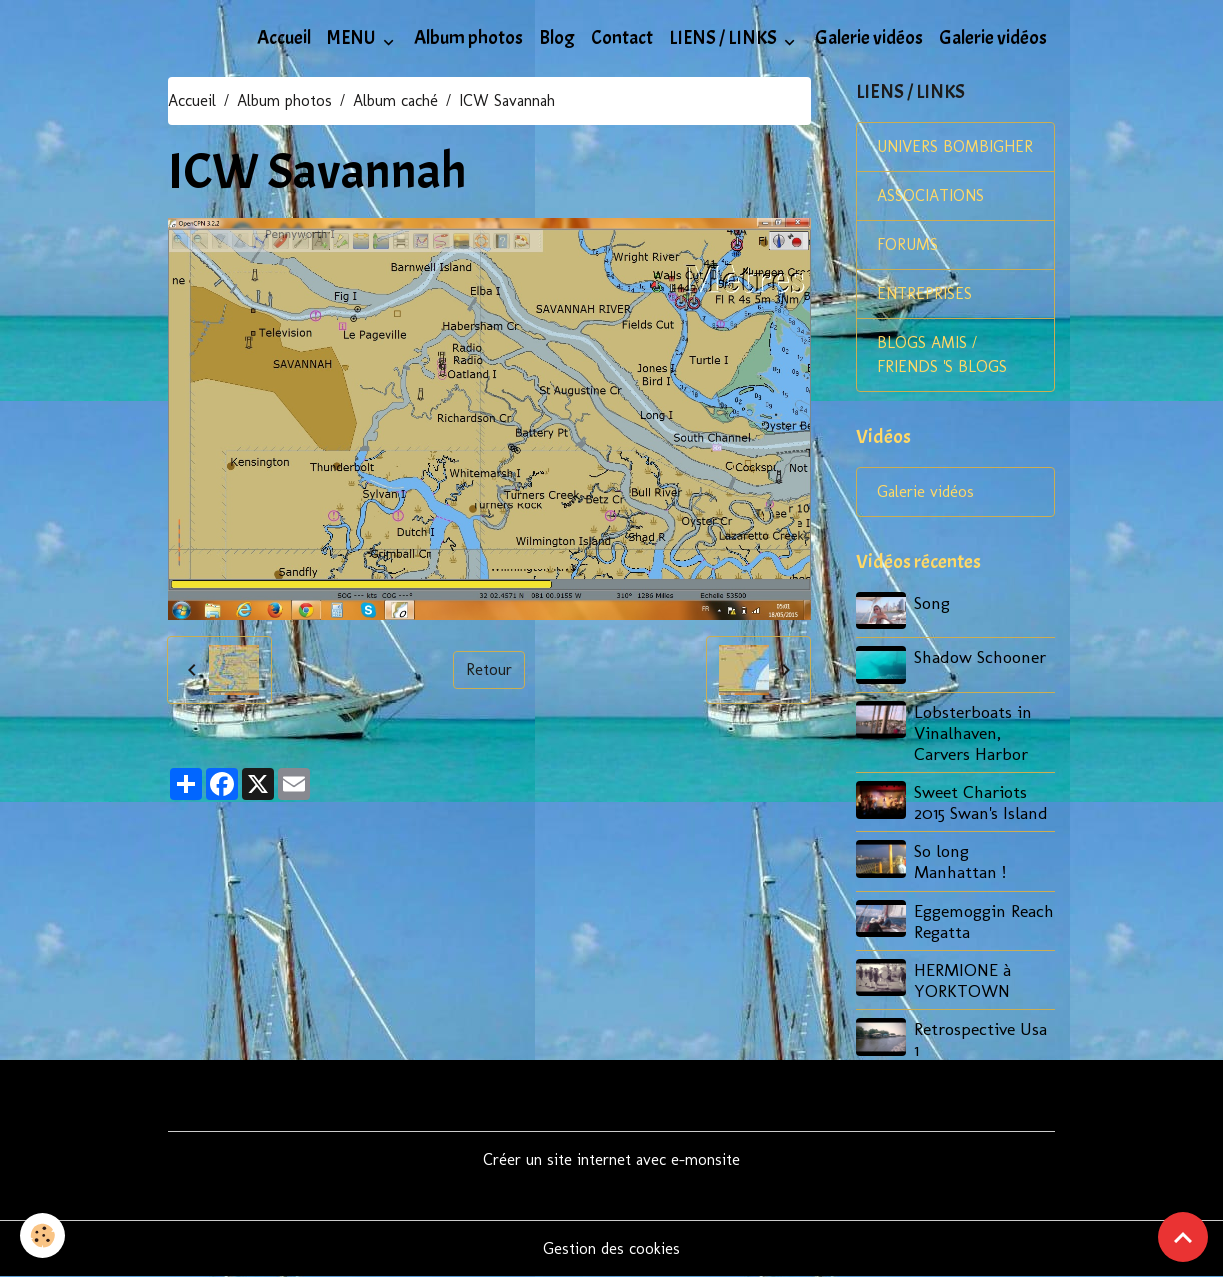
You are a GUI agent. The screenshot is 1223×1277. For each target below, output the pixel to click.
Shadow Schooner (980, 656)
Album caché (395, 100)
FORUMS (907, 244)
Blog (557, 38)
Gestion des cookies (611, 1248)
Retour (489, 669)
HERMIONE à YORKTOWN (962, 980)
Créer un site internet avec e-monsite (611, 1159)
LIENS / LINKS (724, 38)
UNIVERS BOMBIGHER (955, 146)
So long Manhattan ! (960, 861)
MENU (353, 38)
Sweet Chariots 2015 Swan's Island (981, 802)
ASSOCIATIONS (930, 195)
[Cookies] (42, 1235)
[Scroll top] (1183, 1237)
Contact (622, 38)
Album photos (468, 38)
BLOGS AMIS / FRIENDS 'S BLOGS (942, 354)
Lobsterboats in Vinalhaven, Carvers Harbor (973, 732)
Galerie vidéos (869, 38)
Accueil (284, 38)
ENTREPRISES (924, 293)
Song (932, 602)
